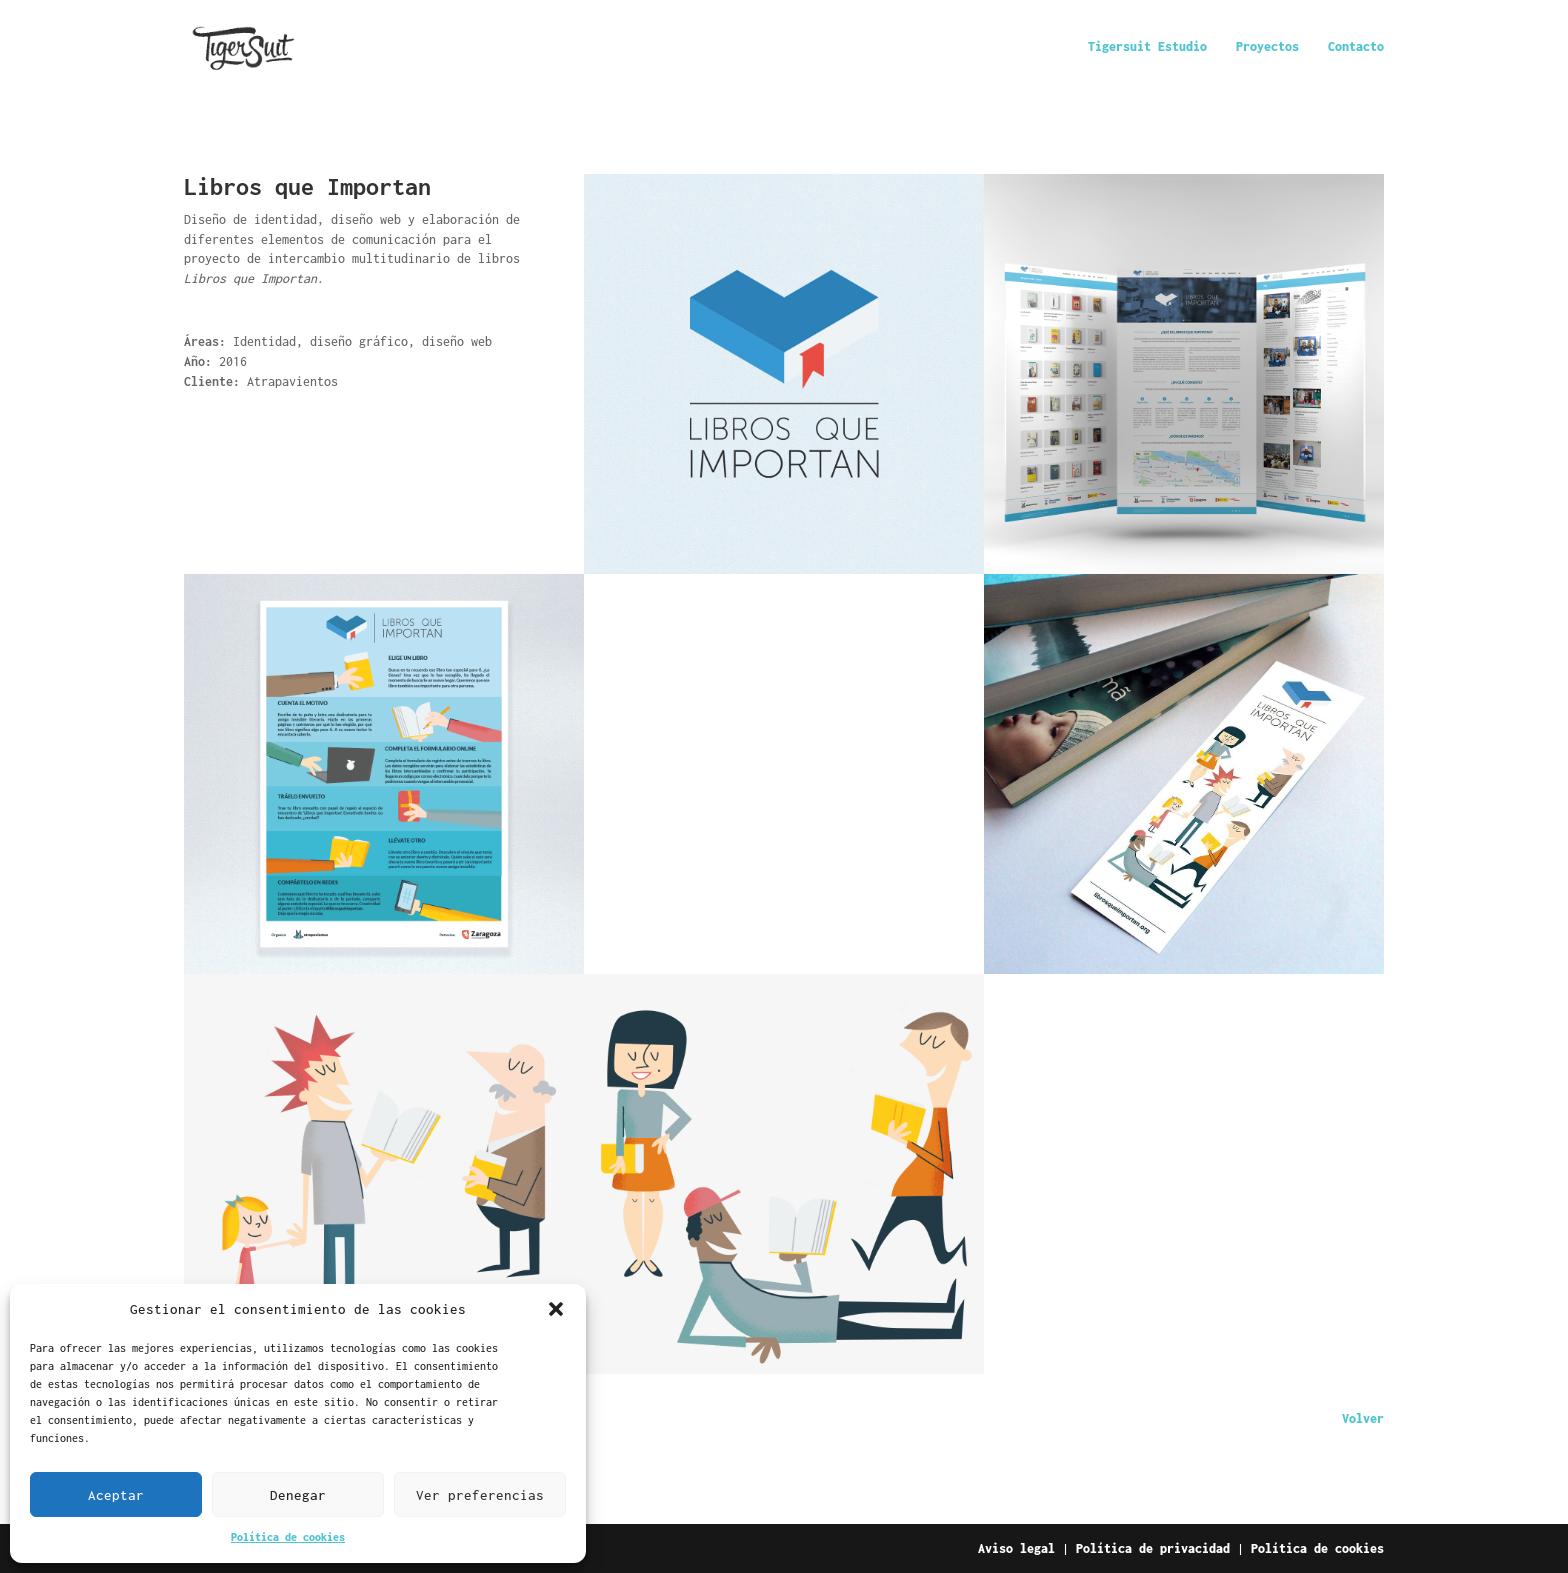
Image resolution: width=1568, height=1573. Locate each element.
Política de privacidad (1153, 1548)
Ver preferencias (480, 1495)
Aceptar (116, 1495)
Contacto (1356, 47)
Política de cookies (288, 1537)
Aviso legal (1016, 1548)
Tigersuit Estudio (1147, 47)
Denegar (298, 1495)
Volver (1363, 1418)
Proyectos (1267, 47)
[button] (556, 1309)
